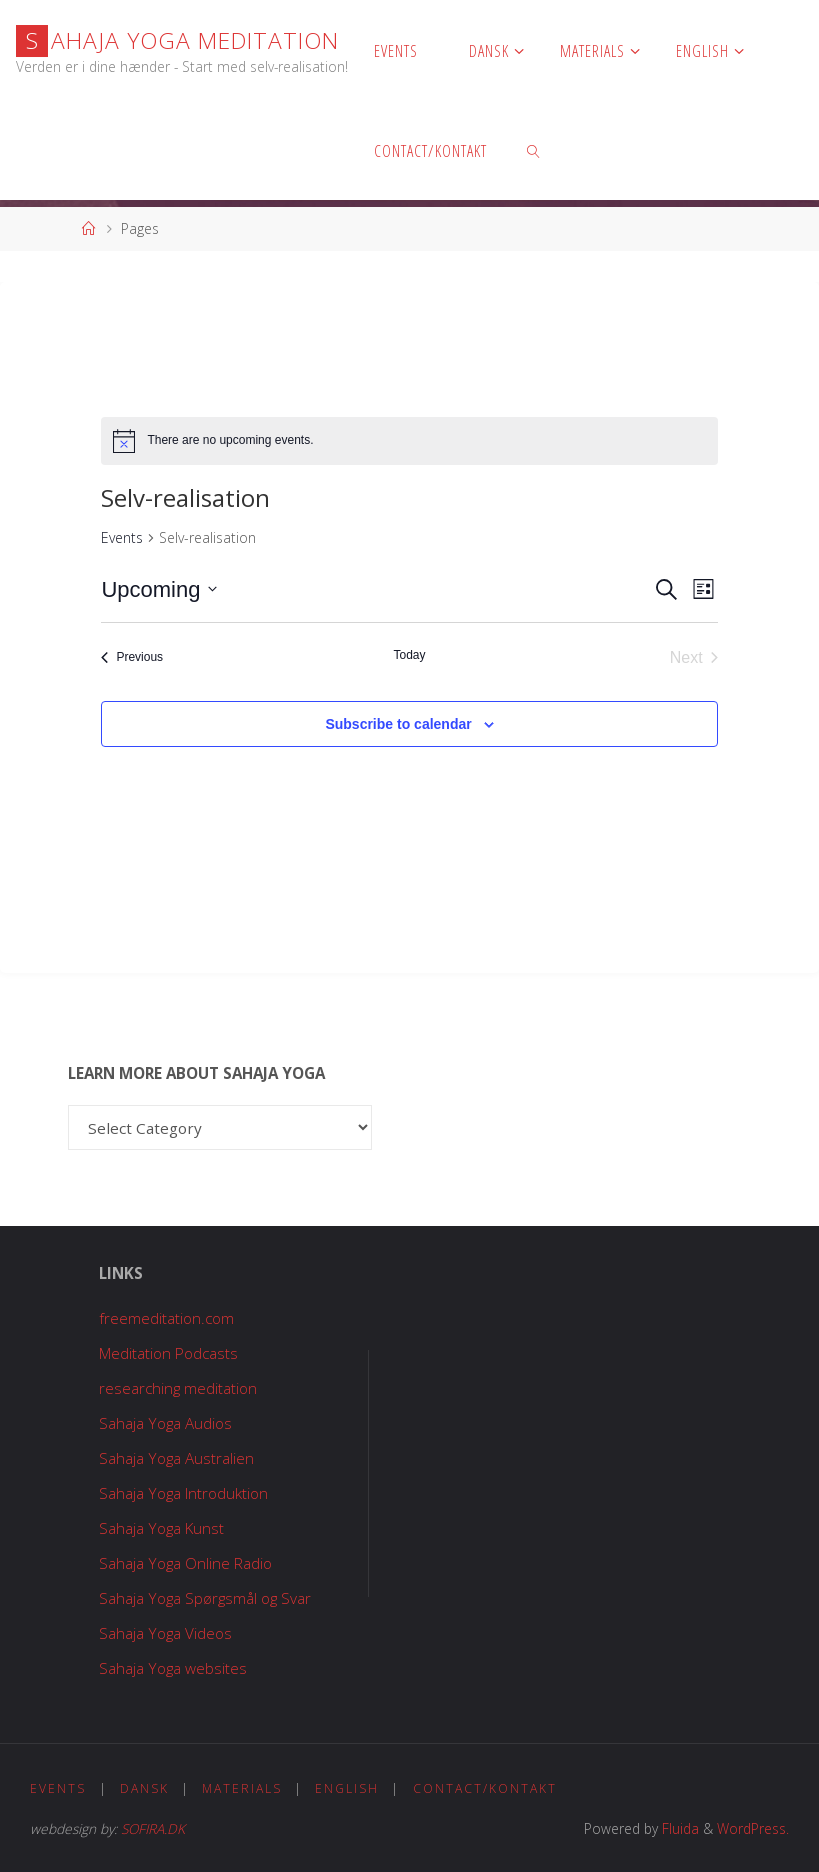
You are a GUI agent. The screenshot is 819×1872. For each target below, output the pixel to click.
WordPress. (753, 1828)
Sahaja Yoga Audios (165, 1423)
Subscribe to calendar (398, 724)
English (350, 1788)
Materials (244, 1788)
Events (122, 537)
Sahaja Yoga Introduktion (183, 1493)
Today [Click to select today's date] (409, 655)
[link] (533, 150)
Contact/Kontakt (489, 1788)
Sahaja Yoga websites (173, 1668)
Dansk (146, 1788)
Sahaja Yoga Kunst (161, 1528)
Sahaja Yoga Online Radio (185, 1563)
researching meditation (178, 1388)
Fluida (678, 1828)
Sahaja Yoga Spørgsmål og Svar (205, 1598)
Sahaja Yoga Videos (165, 1633)
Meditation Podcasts (168, 1353)
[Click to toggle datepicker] (159, 589)
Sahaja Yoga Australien (176, 1458)
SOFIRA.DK (153, 1828)
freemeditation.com (166, 1318)
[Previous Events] (132, 658)
